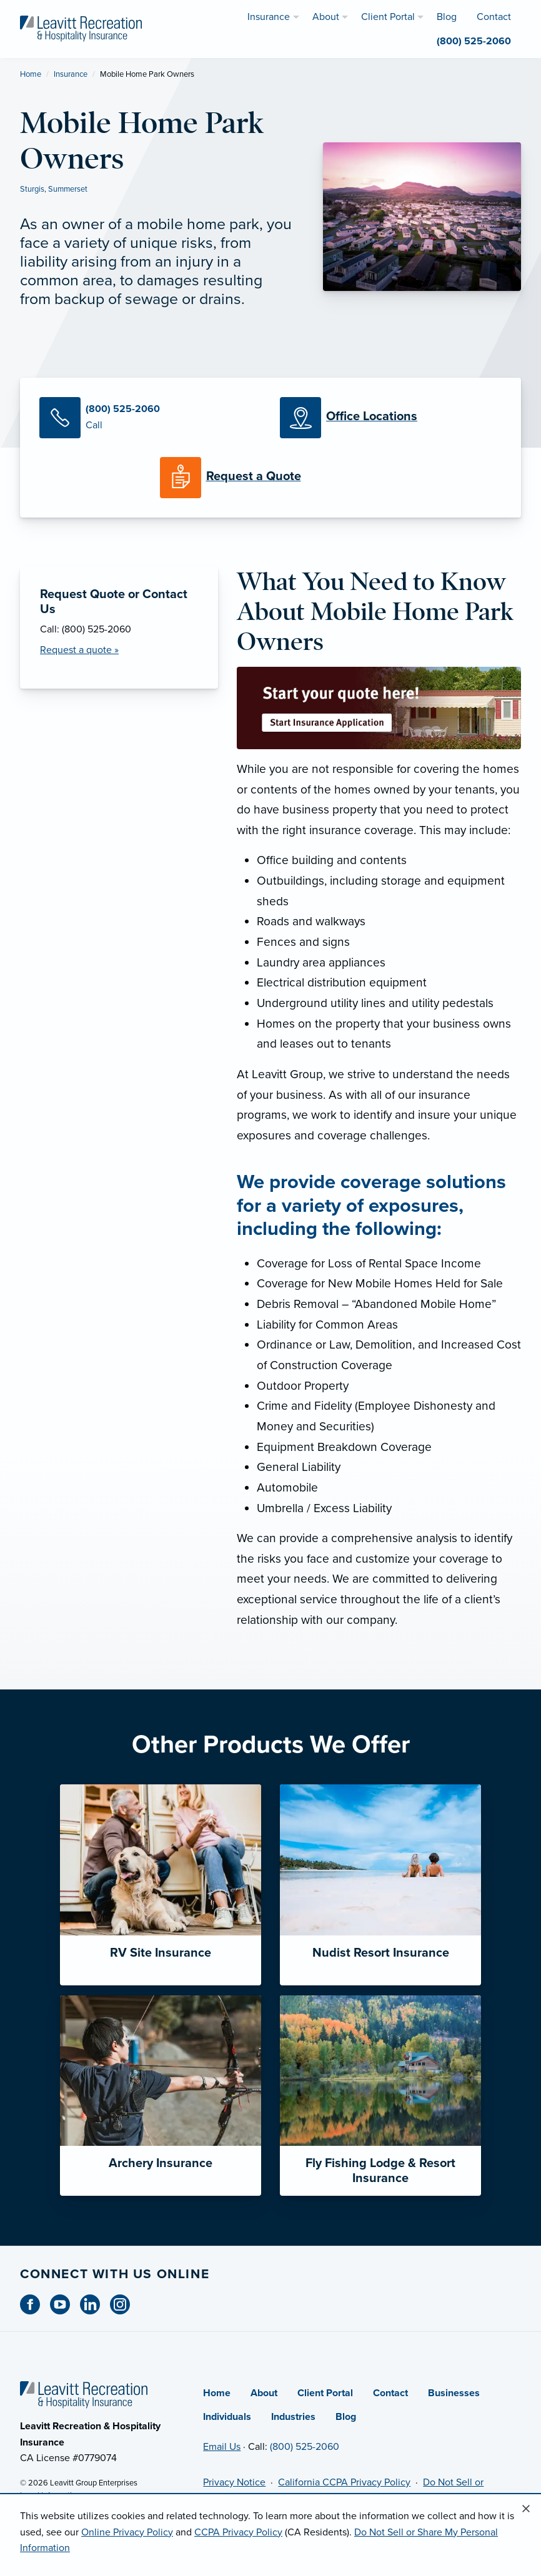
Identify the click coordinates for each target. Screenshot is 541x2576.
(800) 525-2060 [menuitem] (474, 41)
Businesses (454, 2393)
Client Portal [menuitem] (388, 17)
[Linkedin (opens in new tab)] (95, 2304)
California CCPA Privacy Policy (344, 2482)
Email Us (222, 2447)
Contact (390, 2393)
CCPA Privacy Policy (238, 2532)
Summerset (67, 189)
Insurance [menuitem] (268, 17)
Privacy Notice (234, 2482)
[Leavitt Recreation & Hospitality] (81, 28)
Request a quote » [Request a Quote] (79, 650)
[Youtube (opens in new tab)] (65, 2304)
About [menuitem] (325, 17)
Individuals (227, 2417)
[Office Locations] (391, 417)
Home (30, 74)
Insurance (70, 74)
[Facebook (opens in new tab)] (35, 2304)
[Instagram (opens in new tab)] (125, 2304)
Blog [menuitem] (447, 17)
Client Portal (325, 2393)
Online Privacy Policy (127, 2532)
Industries (293, 2417)
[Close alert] (526, 2509)
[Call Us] (150, 417)
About (264, 2393)
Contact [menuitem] (494, 17)
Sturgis (32, 189)
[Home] (84, 2394)
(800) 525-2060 (304, 2447)
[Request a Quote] (271, 477)
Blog (345, 2417)
